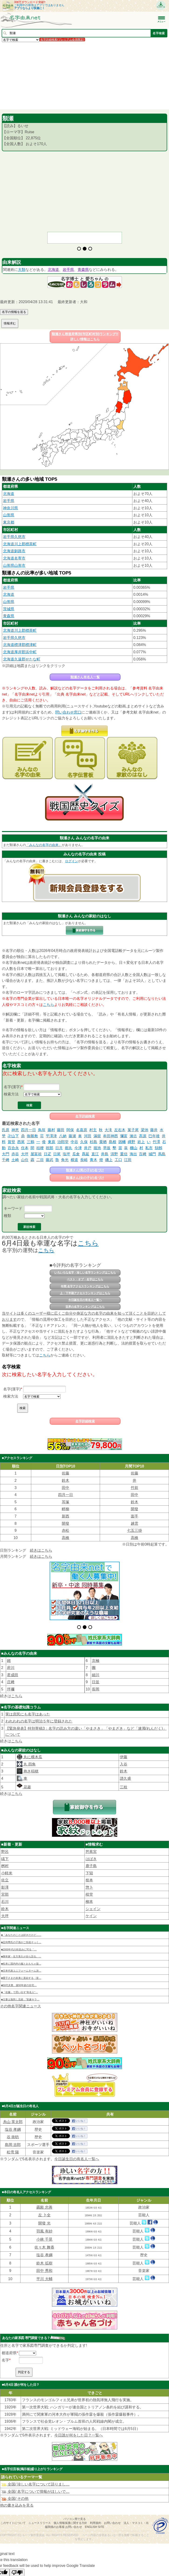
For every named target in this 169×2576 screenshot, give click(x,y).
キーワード (13, 1208)
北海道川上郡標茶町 (20, 544)
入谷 (123, 1753)
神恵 (15, 1130)
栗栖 (103, 1142)
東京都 (8, 522)
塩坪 (66, 1154)
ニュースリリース (39, 2511)
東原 (51, 1142)
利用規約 (95, 2511)
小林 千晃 (44, 2228)
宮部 (5, 1883)
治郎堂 (63, 1142)
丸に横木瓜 (32, 1745)
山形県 (8, 515)
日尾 (57, 1154)
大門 (5, 1154)
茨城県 (8, 609)
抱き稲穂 (30, 1760)
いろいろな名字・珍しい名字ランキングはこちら (85, 1272)
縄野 (131, 1142)
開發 (134, 1509)
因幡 (122, 1142)
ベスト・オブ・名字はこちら (85, 1279)
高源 (142, 1136)
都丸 (68, 1148)
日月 (59, 1148)
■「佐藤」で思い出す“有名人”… (19, 1980)
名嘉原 (81, 1130)
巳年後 (154, 1136)
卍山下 (13, 1136)
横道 (74, 1160)
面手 (134, 1516)
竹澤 (156, 1142)
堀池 (97, 1148)
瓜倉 (76, 1154)
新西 (65, 1516)
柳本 (89, 1890)
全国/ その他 (14, 2487)
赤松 (65, 1530)
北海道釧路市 (14, 551)
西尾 (21, 1142)
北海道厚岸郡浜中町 (20, 652)
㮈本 (89, 1869)
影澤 (5, 1876)
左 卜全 (44, 2204)
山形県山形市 (14, 565)
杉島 (93, 1142)
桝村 (5, 1854)
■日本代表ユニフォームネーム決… (21, 1959)
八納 (62, 1136)
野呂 (5, 1840)
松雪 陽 (13, 2141)
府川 (10, 1656)
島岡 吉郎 (13, 2133)
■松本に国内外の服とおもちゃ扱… (21, 1952)
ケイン (91, 1904)
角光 (65, 1160)
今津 (78, 1148)
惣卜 (89, 1876)
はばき (91, 1847)
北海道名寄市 (14, 558)
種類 (7, 1216)
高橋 (65, 1538)
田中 (65, 1488)
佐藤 (65, 1473)
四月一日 (28, 1130)
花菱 (24, 1775)
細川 (95, 1663)
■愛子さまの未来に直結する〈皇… (21, 1966)
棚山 (133, 1148)
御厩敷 (32, 1136)
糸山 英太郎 (13, 2110)
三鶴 (30, 1142)
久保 (84, 1142)
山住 (24, 1160)
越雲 (134, 1523)
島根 (112, 1142)
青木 (93, 1160)
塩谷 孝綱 (13, 2118)
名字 (5, 2349)
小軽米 (6, 1862)
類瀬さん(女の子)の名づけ (85, 1178)
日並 (95, 1670)
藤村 (51, 1130)
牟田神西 (110, 1136)
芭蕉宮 (91, 1840)
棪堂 (89, 1883)
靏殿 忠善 (44, 2196)
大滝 (108, 1130)
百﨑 (142, 1154)
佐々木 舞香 (44, 2236)
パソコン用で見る (74, 2507)
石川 (5, 1890)
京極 (95, 1649)
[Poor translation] (17, 2561)
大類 (21, 270)
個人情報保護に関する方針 (70, 2511)
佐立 (5, 1869)
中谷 (74, 1142)
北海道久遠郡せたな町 (21, 659)
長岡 (95, 1678)
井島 (104, 1154)
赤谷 (15, 1154)
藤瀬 (72, 1136)
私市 (149, 1148)
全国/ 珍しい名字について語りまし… (35, 2473)
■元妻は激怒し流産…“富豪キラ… (20, 1988)
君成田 (12, 1663)
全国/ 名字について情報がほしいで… (35, 2480)
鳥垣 (41, 1130)
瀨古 (133, 1136)
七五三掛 (134, 1530)
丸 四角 (29, 1753)
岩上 (141, 1142)
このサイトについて (13, 2511)
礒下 (5, 1847)
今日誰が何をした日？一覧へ (78, 2424)
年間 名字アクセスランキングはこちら (85, 1286)
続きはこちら (41, 1550)
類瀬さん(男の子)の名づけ (85, 1170)
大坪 (24, 1154)
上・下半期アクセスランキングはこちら (85, 1293)
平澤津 (51, 1136)
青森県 (83, 270)
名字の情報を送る (14, 312)
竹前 (134, 1488)
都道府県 (9, 2341)
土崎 (15, 1160)
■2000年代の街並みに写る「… (19, 1937)
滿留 (97, 1136)
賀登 (11, 1142)
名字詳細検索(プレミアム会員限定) (62, 39)
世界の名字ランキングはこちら (85, 1306)
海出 (133, 1154)
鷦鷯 (158, 1148)
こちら (48, 1005)
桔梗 (40, 1148)
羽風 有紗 (44, 2220)
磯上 (109, 1160)
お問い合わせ (112, 2511)
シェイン (93, 1897)
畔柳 (65, 1509)
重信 (124, 1154)
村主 (93, 1130)
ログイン (71, 861)
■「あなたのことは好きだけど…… (21, 1923)
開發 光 (44, 2212)
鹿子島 (91, 1854)
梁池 (144, 1130)
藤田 (60, 1130)
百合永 (13, 1148)
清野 (114, 1154)
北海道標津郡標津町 (20, 645)
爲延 (85, 1154)
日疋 (47, 1154)
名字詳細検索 (85, 1116)
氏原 (5, 1130)
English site (94, 2515)
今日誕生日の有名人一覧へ (85, 1300)
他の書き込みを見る (17, 2494)
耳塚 (65, 1502)
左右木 (119, 1130)
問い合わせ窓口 (68, 712)
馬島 (162, 1154)
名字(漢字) (12, 1087)
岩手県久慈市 (14, 537)
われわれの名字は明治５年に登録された (38, 1710)
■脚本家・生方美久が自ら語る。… (21, 1945)
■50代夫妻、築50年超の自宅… (19, 1973)
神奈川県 (10, 508)
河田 (87, 1136)
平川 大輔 (44, 2267)
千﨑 (5, 1160)
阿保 (70, 1130)
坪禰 (10, 1678)
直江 (95, 1154)
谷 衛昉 (13, 2126)
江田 (127, 1160)
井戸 (87, 1148)
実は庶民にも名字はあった (27, 1703)
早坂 (106, 1148)
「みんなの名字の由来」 (44, 845)
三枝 (123, 1775)
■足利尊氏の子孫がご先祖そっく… (21, 1930)
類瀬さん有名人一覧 (85, 677)
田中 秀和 (44, 2259)
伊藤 (123, 1745)
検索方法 (11, 1094)
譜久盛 (125, 1767)
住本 (24, 1148)
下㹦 (89, 1862)
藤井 (154, 1130)
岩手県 (68, 270)
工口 (118, 1160)
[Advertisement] (84, 75)
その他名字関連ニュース (20, 1995)
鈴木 (65, 1480)
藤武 (49, 1160)
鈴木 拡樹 (44, 2251)
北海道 (53, 270)
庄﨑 (10, 1670)
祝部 (49, 1148)
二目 (40, 1160)
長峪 (84, 1160)
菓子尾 (133, 1130)
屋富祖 (36, 1154)
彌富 (124, 1136)
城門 (152, 1154)
